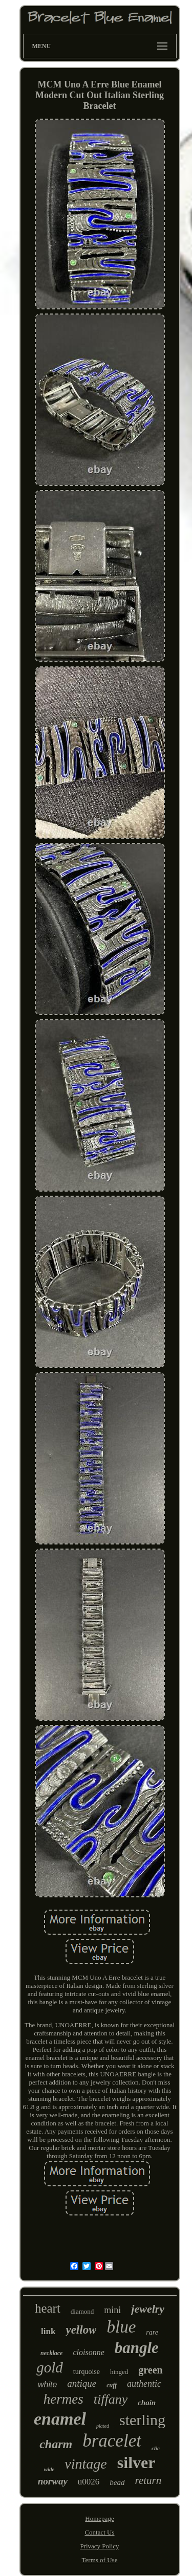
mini (112, 2310)
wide (49, 2469)
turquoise (86, 2372)
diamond (82, 2311)
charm (55, 2444)
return (148, 2480)
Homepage (99, 2518)
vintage (85, 2464)
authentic (144, 2384)
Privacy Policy (99, 2546)
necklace (51, 2353)
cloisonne (88, 2352)
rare (152, 2332)
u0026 (89, 2482)
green (150, 2370)
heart (47, 2308)
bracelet (111, 2441)
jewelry (147, 2308)
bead (117, 2482)
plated (102, 2426)
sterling (142, 2419)
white (47, 2384)
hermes (63, 2399)
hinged (119, 2372)
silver (136, 2462)
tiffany (110, 2399)
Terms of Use (100, 2560)
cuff (111, 2385)
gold (49, 2367)
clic (156, 2448)
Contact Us (99, 2532)
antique (81, 2383)
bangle (137, 2348)
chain (147, 2403)
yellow (81, 2329)
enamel (60, 2418)
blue (121, 2327)
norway (53, 2481)
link (48, 2331)
